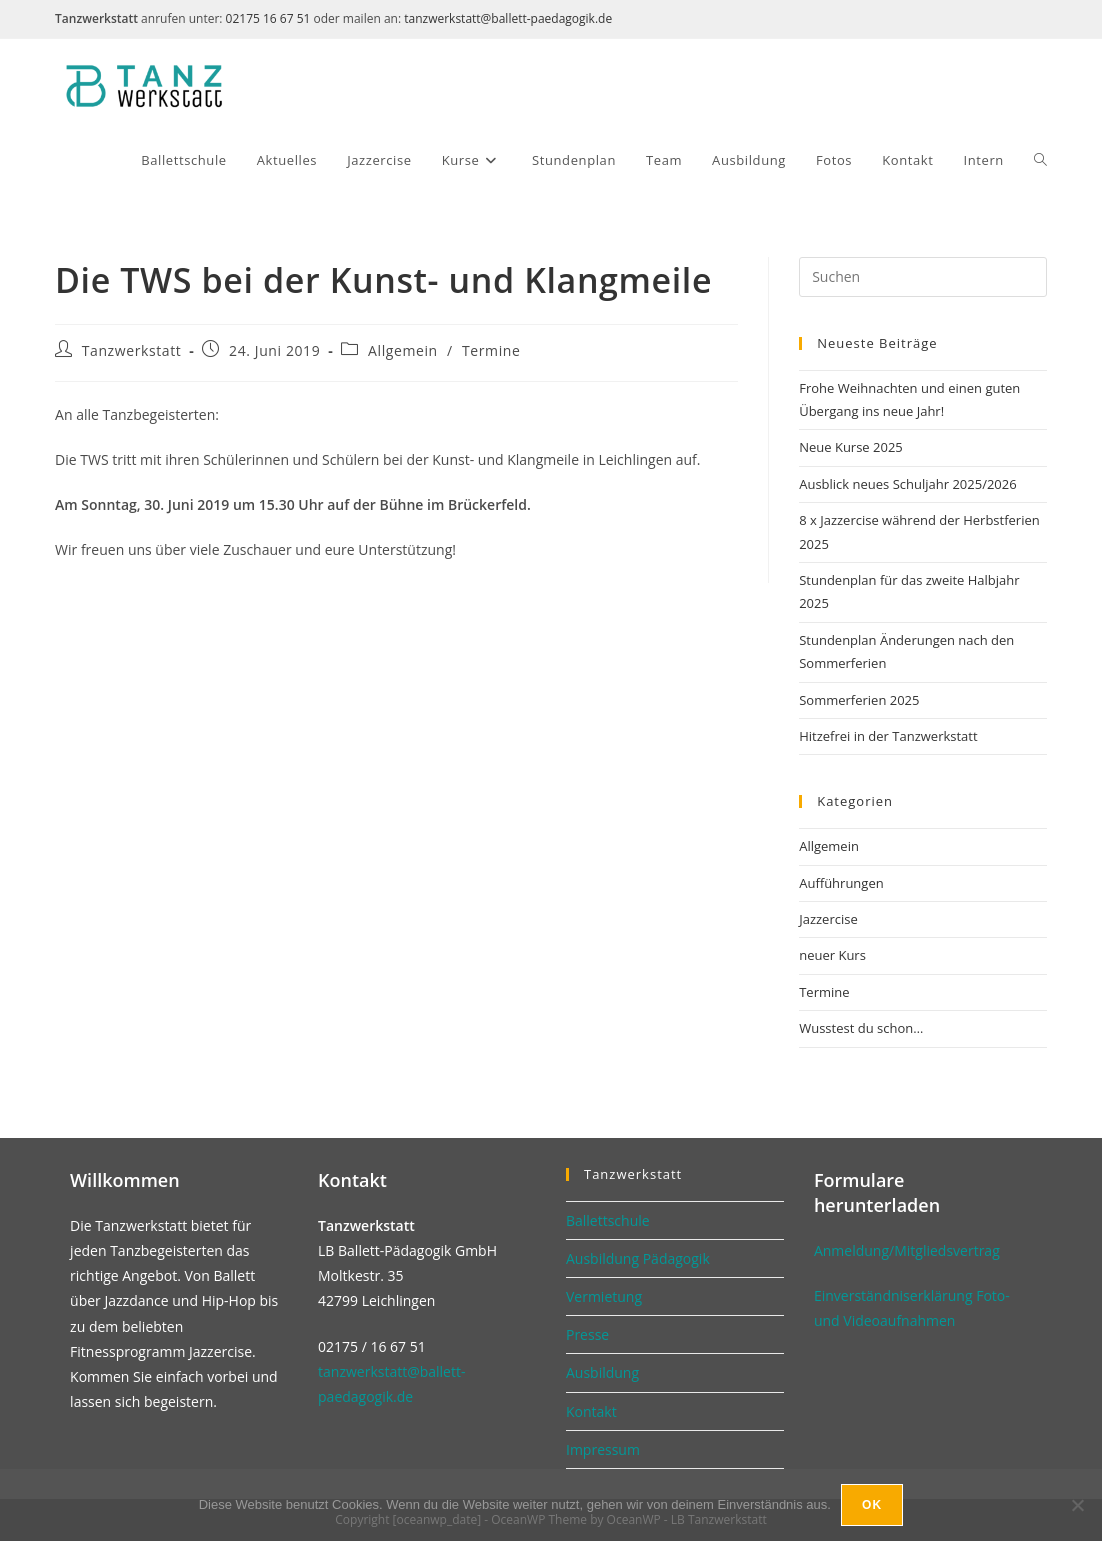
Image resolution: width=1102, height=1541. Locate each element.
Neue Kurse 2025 (851, 447)
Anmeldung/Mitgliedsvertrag (907, 1250)
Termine (491, 350)
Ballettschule (608, 1220)
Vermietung (604, 1296)
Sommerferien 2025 (859, 700)
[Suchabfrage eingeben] (923, 277)
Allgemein (403, 350)
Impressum (603, 1449)
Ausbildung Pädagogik (638, 1258)
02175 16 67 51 (268, 18)
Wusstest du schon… (861, 1028)
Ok (872, 1505)
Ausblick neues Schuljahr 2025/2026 (907, 484)
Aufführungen (841, 883)
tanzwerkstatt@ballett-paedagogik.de (508, 18)
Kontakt (591, 1411)
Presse (587, 1334)
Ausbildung (602, 1372)
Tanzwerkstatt (132, 350)
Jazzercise (828, 919)
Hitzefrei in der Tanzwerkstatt (888, 736)
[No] (1077, 1505)
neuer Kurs (832, 955)
